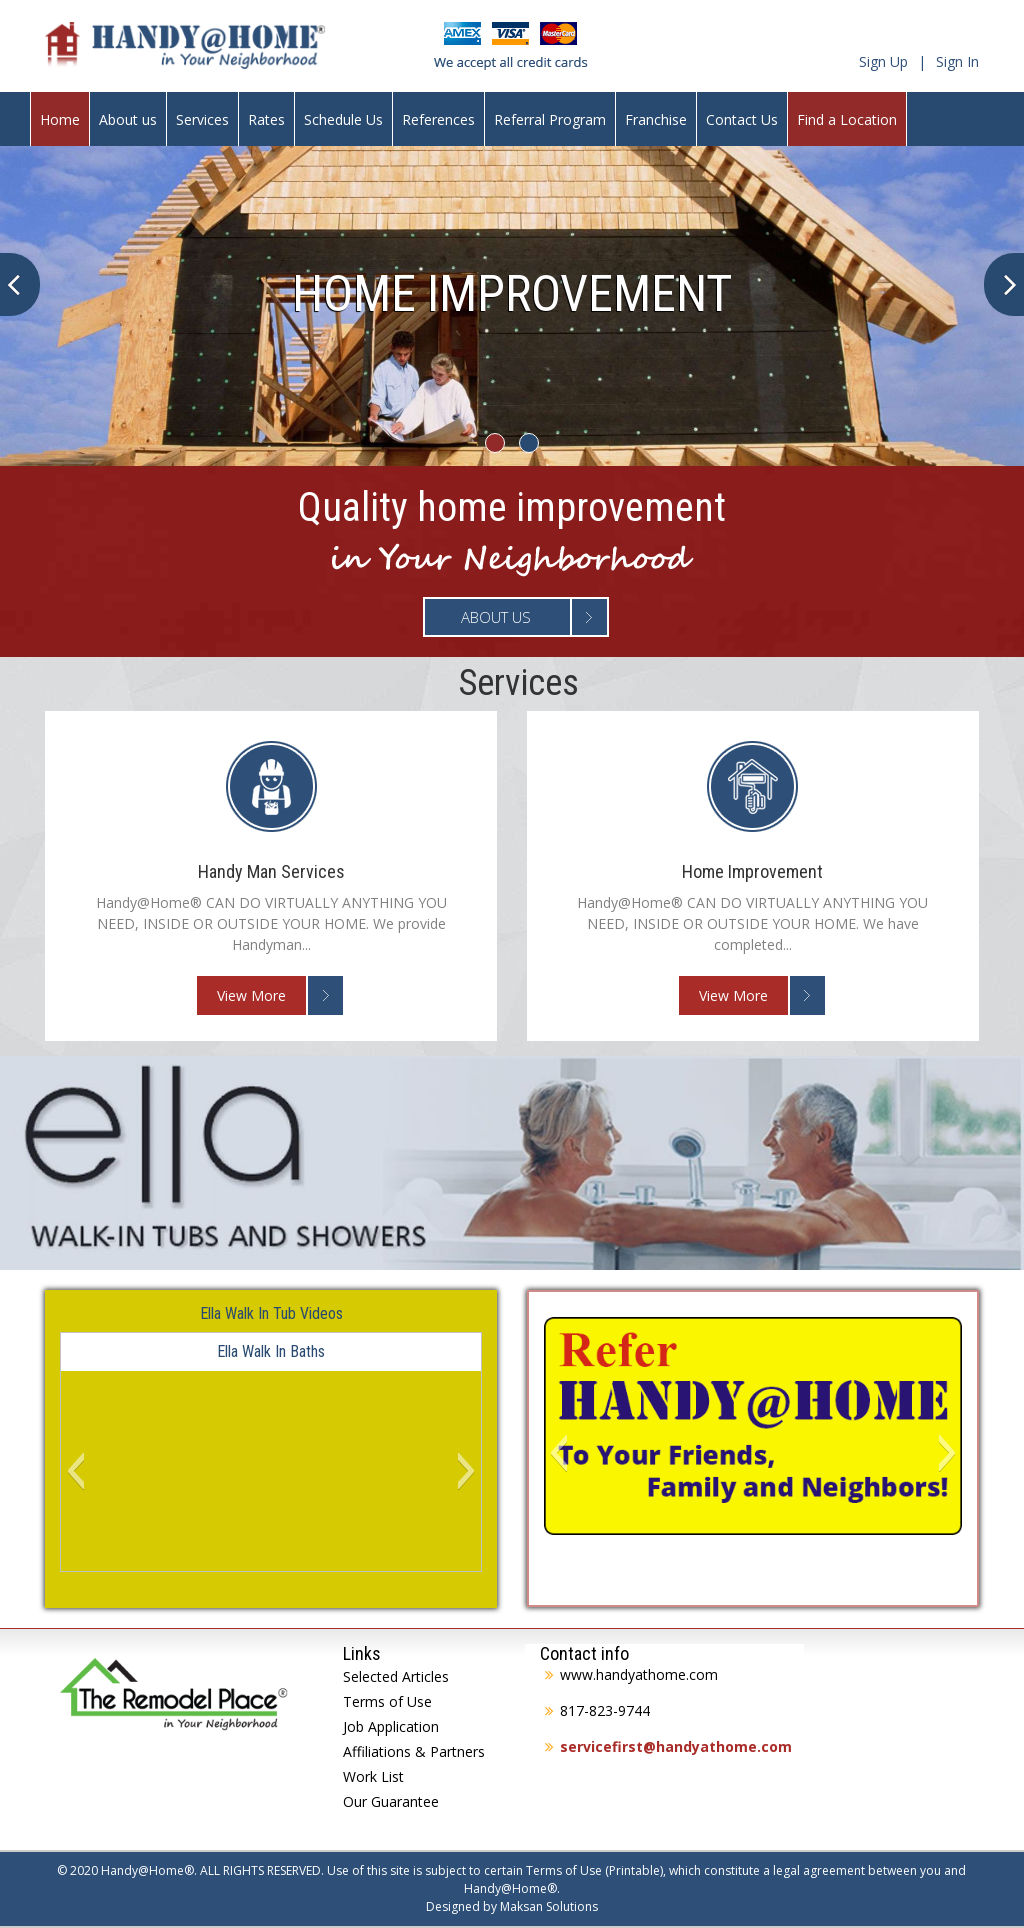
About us (128, 119)
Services (202, 119)
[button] (75, 1471)
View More (251, 995)
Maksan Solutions (549, 1906)
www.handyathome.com (639, 1674)
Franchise (656, 119)
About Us (496, 617)
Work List (373, 1776)
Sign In (957, 61)
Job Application (391, 1726)
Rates (266, 119)
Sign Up (883, 61)
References (438, 119)
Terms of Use (387, 1701)
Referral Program (550, 119)
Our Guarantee (391, 1801)
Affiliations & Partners (414, 1751)
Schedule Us (343, 119)
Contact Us (742, 119)
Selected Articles (396, 1676)
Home (60, 119)
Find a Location (847, 119)
